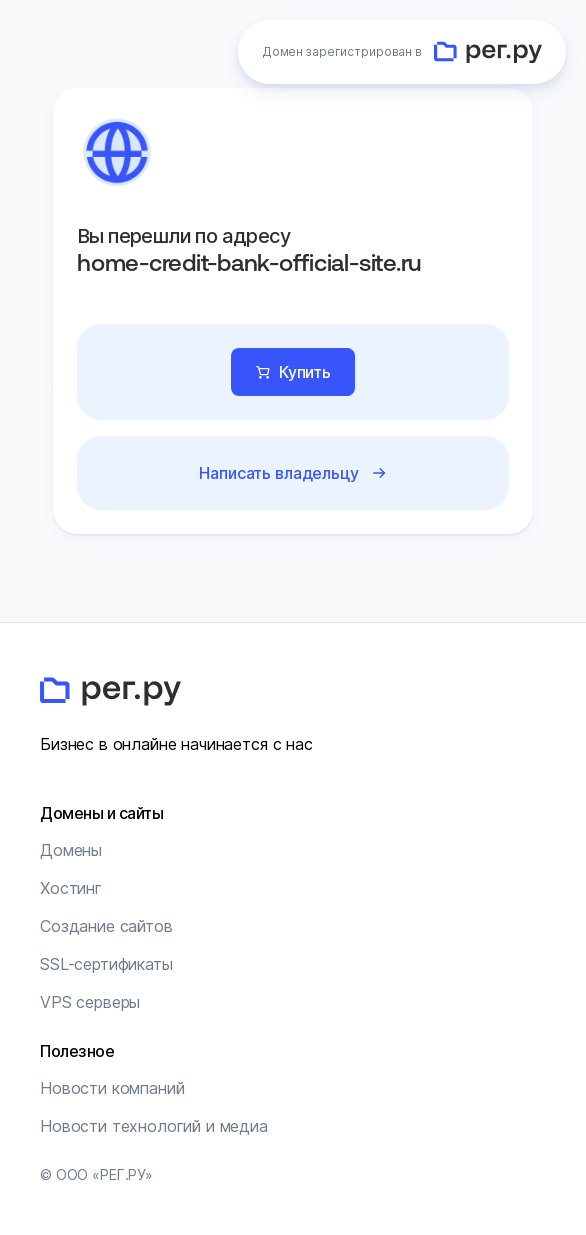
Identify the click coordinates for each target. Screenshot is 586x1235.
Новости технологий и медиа (154, 1126)
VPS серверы (90, 1002)
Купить (305, 372)
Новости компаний (112, 1088)
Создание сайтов (106, 926)
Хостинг (71, 888)
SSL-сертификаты (106, 964)
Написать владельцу (278, 473)
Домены (71, 850)
